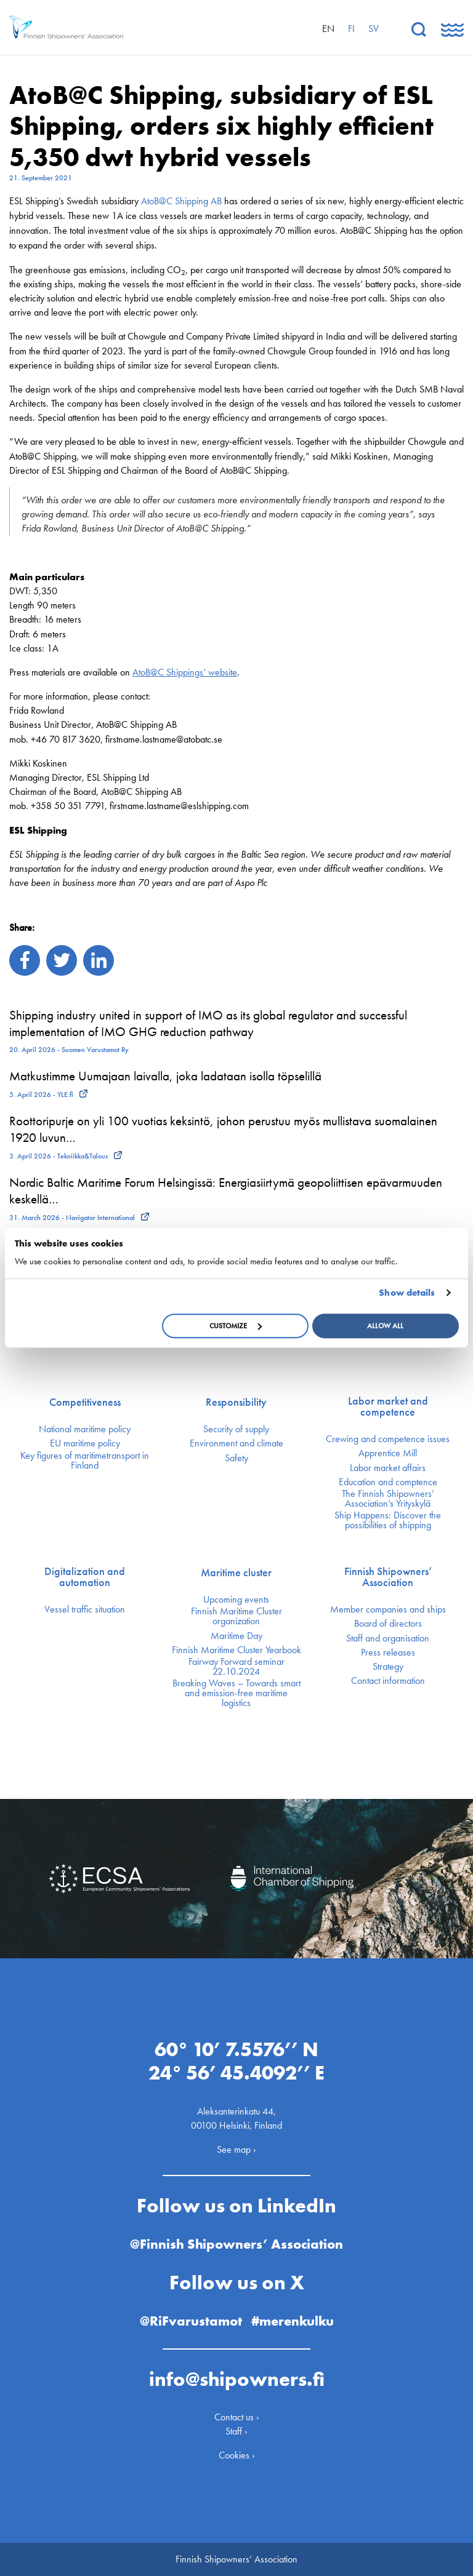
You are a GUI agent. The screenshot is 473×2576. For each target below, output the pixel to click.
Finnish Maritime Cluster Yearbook (236, 1650)
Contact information (388, 1681)
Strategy (388, 1667)
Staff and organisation (387, 1638)
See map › (236, 2149)
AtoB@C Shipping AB (181, 200)
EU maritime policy (85, 1443)
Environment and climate (236, 1443)
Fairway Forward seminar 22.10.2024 (236, 1667)
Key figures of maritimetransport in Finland (84, 1460)
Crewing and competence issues (388, 1439)
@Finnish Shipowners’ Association (236, 2244)
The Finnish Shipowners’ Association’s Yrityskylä (388, 1499)
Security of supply (236, 1429)
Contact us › (236, 2417)
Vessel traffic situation (84, 1609)
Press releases (388, 1652)
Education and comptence (388, 1482)
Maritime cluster (236, 1572)
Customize (235, 1326)
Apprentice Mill (387, 1453)
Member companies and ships (388, 1609)
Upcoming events (236, 1600)
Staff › (236, 2431)
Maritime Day (236, 1636)
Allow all (385, 1326)
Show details (407, 1292)
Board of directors (388, 1624)
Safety (236, 1458)
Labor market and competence (388, 1406)
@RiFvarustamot (191, 2321)
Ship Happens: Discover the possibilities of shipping (387, 1520)
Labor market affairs (388, 1468)
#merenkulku (292, 2321)
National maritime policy (85, 1429)
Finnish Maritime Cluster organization (236, 1616)
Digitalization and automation (84, 1577)
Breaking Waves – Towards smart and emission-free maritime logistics (236, 1693)
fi (351, 28)
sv (373, 28)
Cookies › (237, 2455)
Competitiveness (85, 1402)
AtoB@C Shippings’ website (184, 672)
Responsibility (236, 1402)
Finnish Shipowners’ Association (388, 1577)
